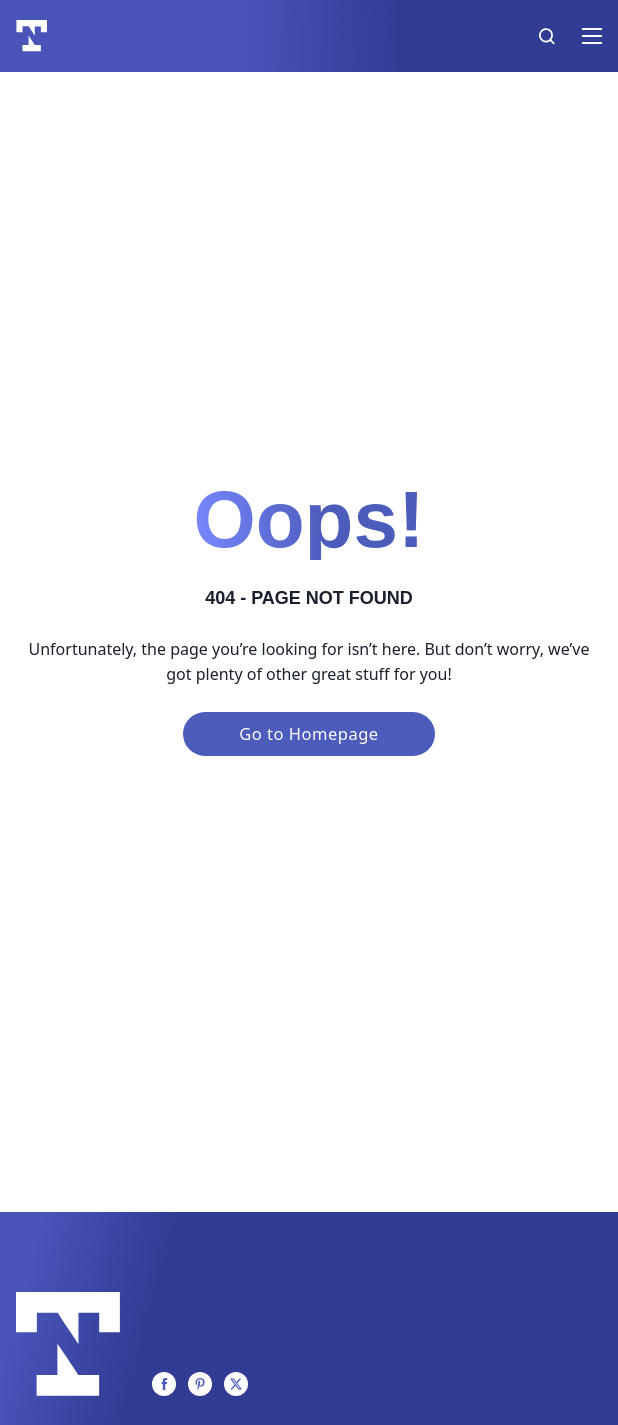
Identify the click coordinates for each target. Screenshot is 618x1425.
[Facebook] (164, 1384)
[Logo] (32, 36)
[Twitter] (236, 1384)
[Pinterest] (200, 1384)
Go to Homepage (308, 733)
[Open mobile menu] (592, 36)
